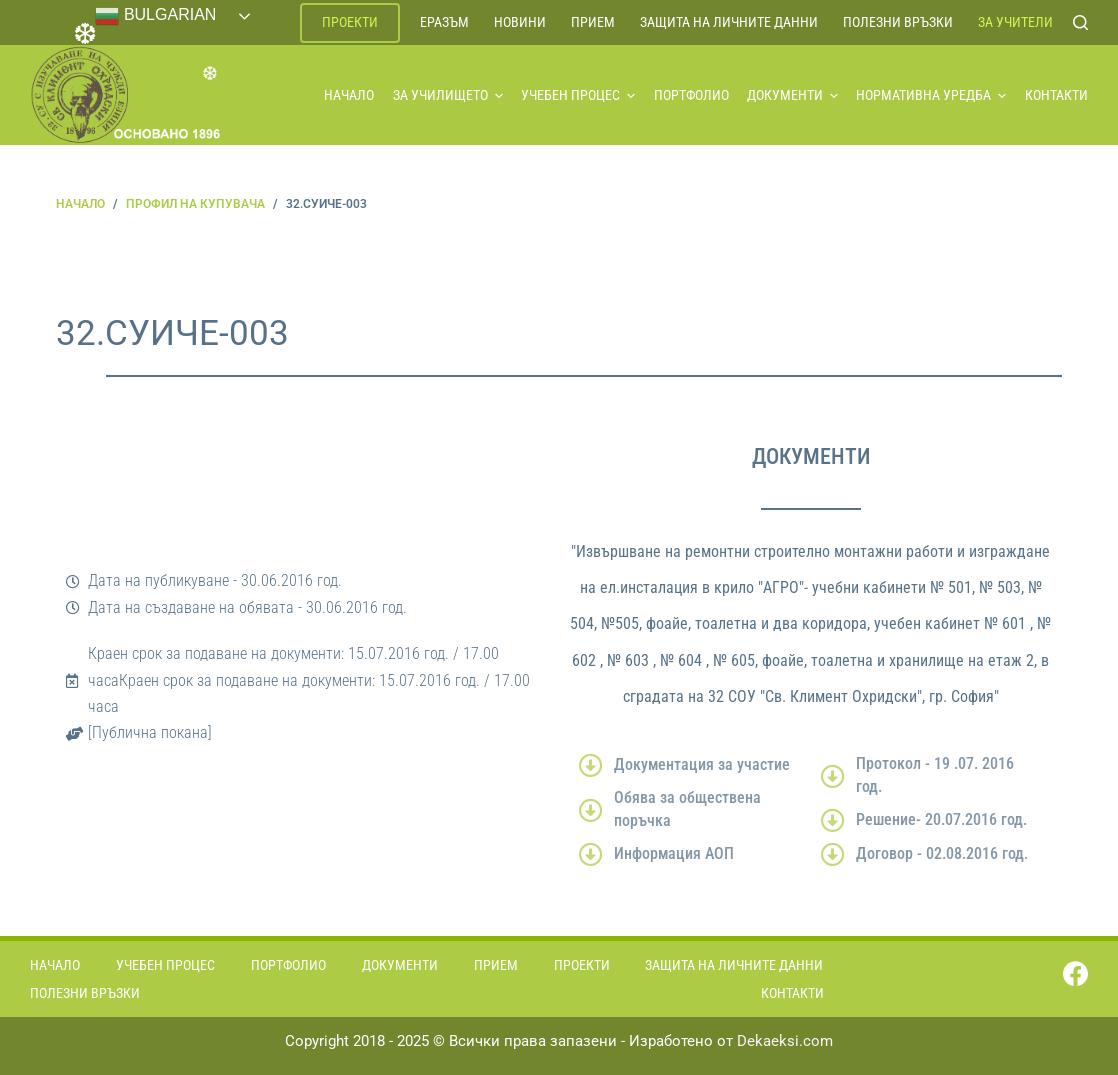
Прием (593, 22)
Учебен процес (578, 95)
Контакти (1056, 95)
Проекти (350, 22)
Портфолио (691, 95)
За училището (448, 95)
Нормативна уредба (931, 95)
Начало (349, 95)
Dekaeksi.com (785, 1041)
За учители (1015, 22)
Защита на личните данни (729, 22)
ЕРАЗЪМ (444, 22)
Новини (520, 22)
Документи (792, 95)
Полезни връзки (898, 22)
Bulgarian (155, 16)
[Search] (1080, 22)
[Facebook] (1075, 973)
